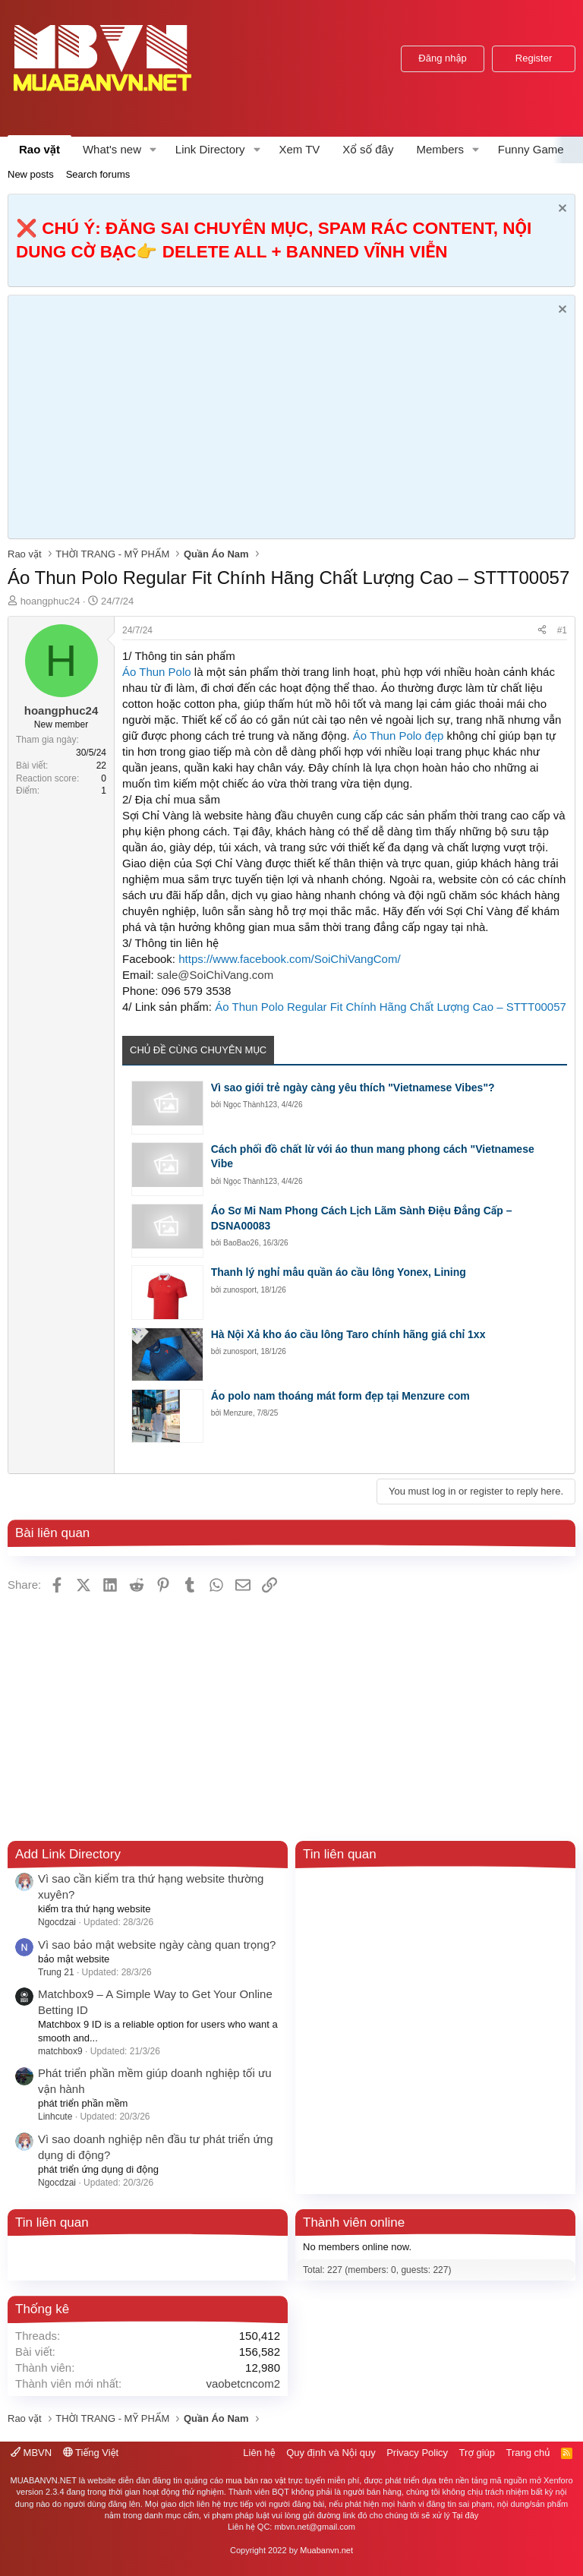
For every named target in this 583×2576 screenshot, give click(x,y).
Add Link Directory (68, 1854)
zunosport (240, 1290)
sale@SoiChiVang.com (215, 974)
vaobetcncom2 (243, 2383)
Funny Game (531, 149)
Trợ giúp (477, 2452)
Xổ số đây (367, 149)
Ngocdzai (57, 1922)
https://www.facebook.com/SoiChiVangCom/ (289, 958)
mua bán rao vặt (255, 2480)
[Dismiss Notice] (560, 210)
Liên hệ (259, 2452)
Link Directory (210, 149)
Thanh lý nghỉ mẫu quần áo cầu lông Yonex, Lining (338, 1272)
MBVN (31, 2452)
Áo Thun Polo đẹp (398, 735)
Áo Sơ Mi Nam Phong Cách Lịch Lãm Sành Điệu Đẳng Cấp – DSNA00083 (361, 1218)
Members (440, 149)
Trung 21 (56, 1972)
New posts (31, 174)
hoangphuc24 (50, 601)
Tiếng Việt (91, 2452)
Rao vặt (39, 149)
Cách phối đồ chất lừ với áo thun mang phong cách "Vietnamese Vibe (372, 1156)
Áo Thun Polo (156, 671)
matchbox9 (60, 2051)
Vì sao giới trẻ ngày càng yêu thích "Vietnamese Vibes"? (353, 1087)
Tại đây (465, 2515)
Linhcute (55, 2116)
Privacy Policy (417, 2452)
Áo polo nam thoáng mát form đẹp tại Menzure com (340, 1396)
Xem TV (299, 149)
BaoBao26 (241, 1243)
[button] (153, 149)
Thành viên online (354, 2222)
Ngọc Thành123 (250, 1104)
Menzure (238, 1413)
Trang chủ (528, 2452)
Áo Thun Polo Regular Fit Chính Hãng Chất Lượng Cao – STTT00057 (390, 1006)
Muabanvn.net (326, 2550)
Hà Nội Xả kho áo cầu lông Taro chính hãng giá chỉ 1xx (348, 1334)
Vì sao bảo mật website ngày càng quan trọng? (157, 1944)
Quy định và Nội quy (331, 2452)
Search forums (98, 174)
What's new (112, 149)
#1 (562, 630)
